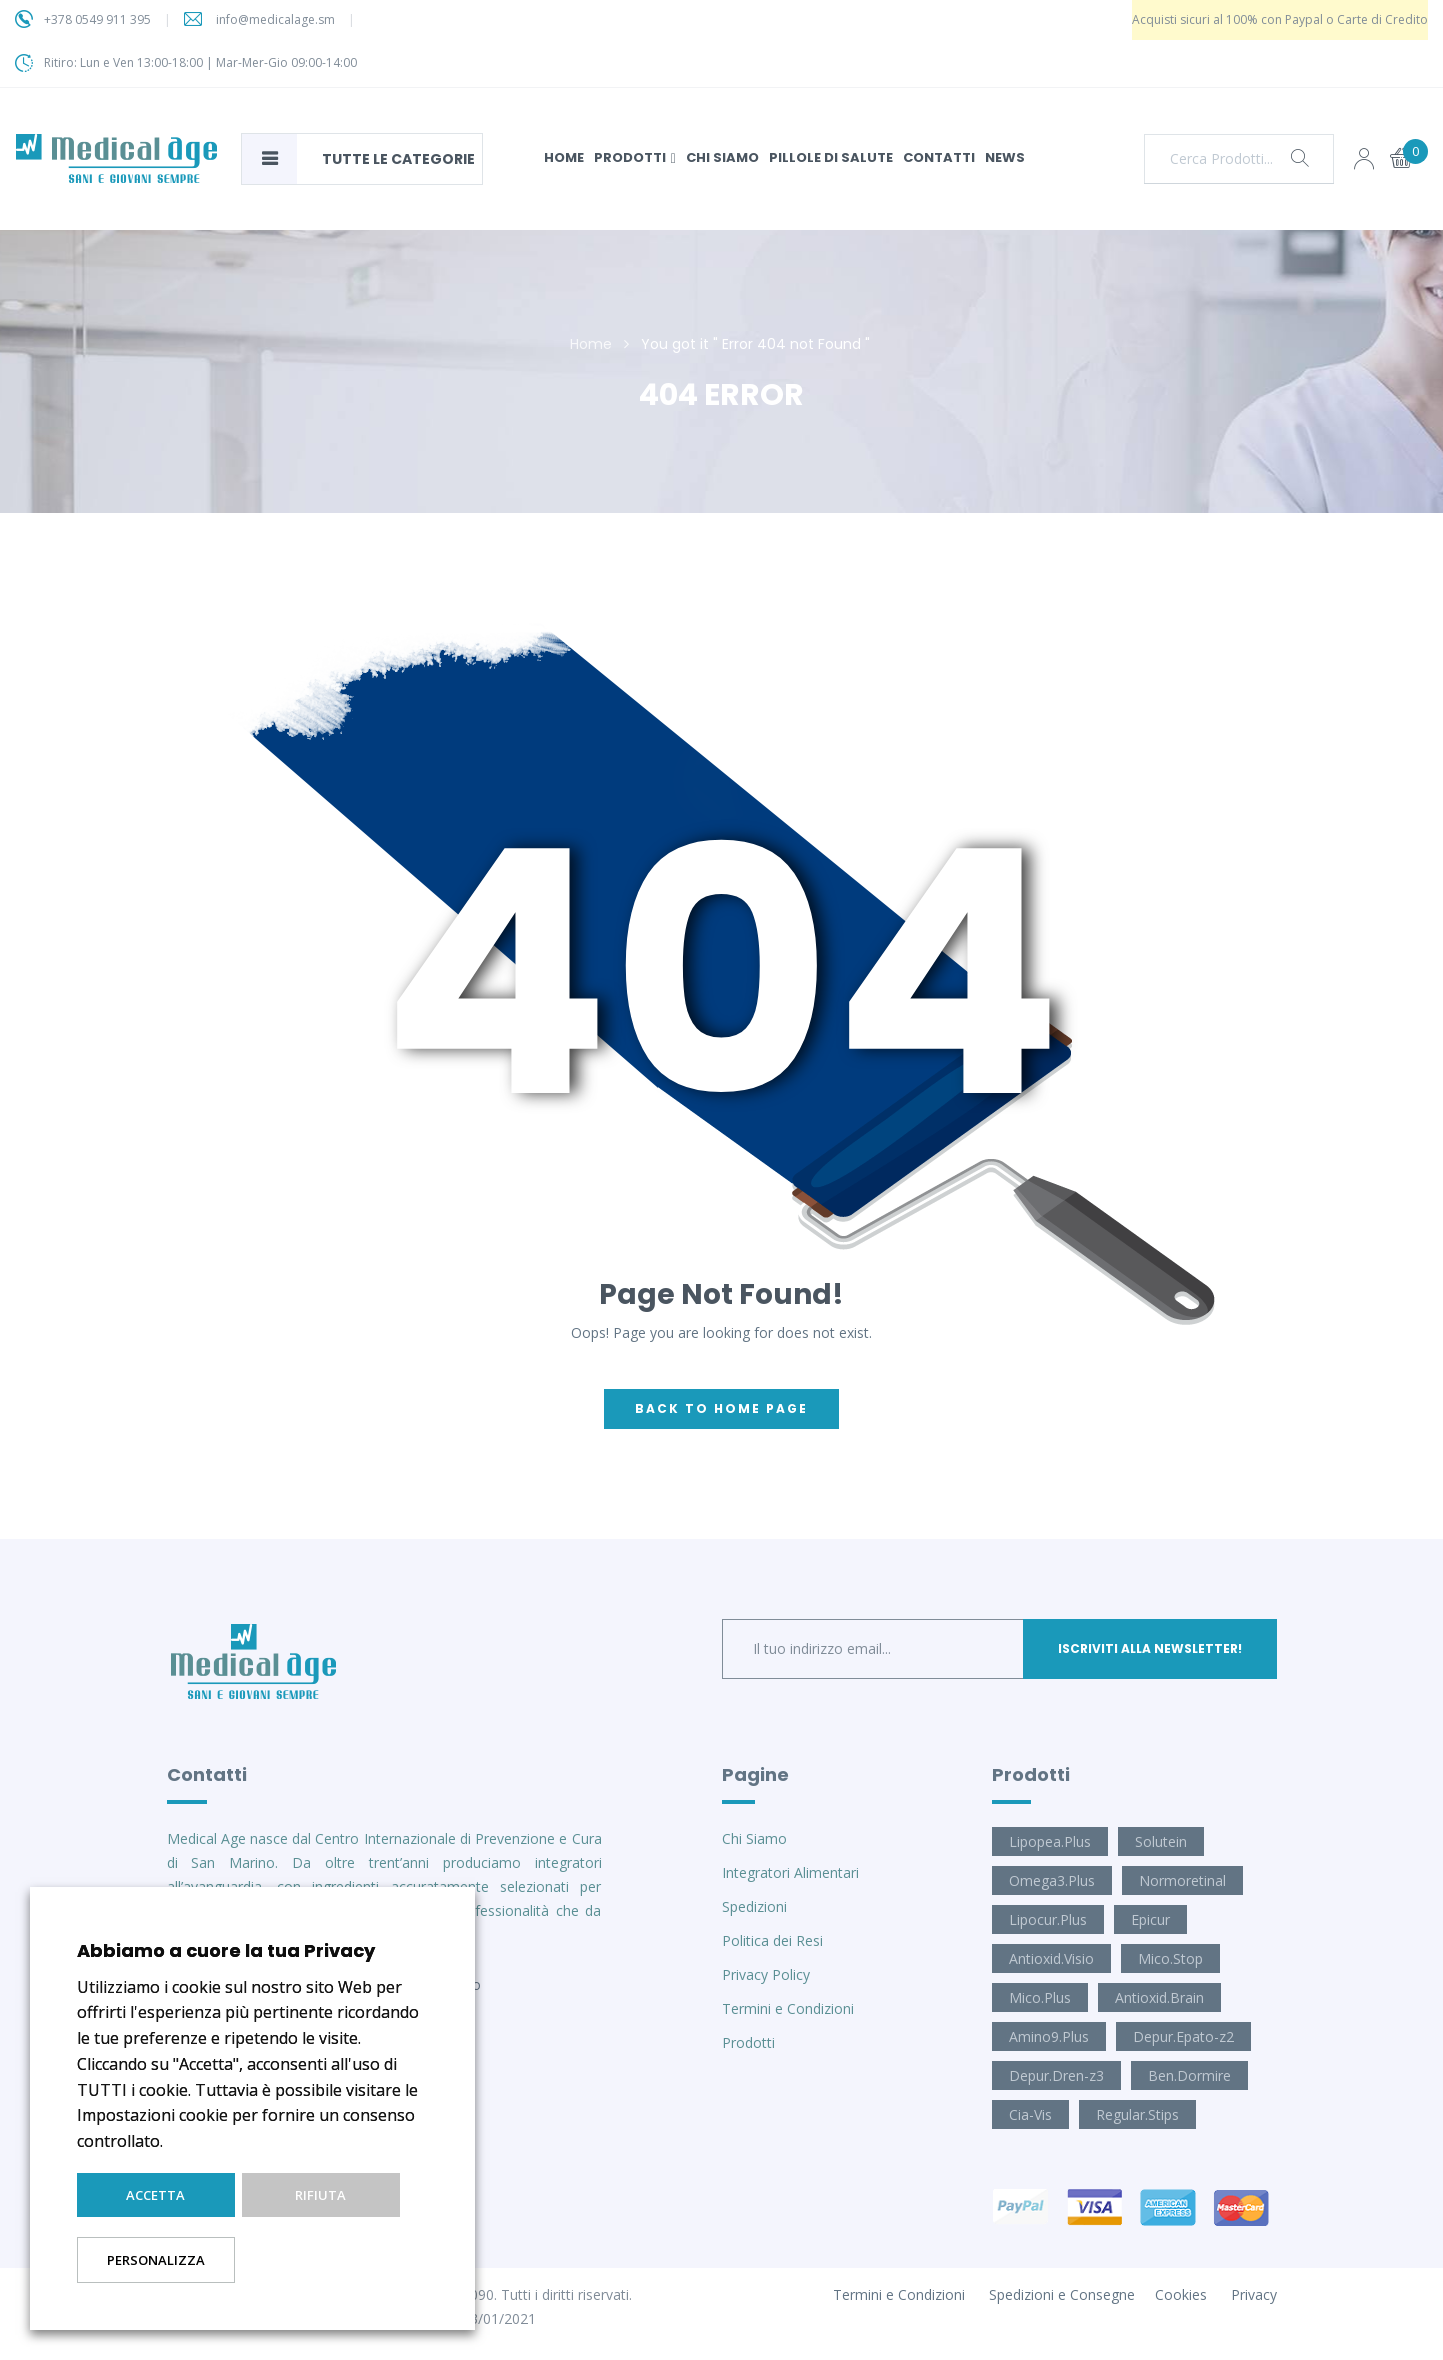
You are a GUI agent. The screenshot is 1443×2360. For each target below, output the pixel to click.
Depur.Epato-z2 (1183, 2036)
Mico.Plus (1040, 1997)
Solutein (1161, 1841)
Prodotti (748, 2042)
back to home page (721, 1408)
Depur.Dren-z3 (1056, 2075)
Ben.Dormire (1189, 2075)
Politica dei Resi (772, 1940)
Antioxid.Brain (1159, 1997)
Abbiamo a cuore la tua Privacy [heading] (226, 1950)
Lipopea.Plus (1050, 1841)
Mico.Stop (1170, 1958)
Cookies (1181, 2294)
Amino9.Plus (1049, 2036)
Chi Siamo (754, 1838)
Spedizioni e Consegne (1062, 2294)
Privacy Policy (766, 1974)
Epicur (1150, 1919)
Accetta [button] (155, 2195)
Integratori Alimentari (790, 1872)
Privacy (1254, 2294)
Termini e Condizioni (788, 2008)
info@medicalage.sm (275, 19)
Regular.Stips (1137, 2114)
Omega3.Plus (1052, 1880)
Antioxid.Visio (1051, 1958)
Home (591, 344)
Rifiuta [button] (320, 2195)
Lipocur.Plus (1048, 1919)
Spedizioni (754, 1906)
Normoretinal (1182, 1880)
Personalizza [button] (156, 2260)
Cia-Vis (1030, 2114)
